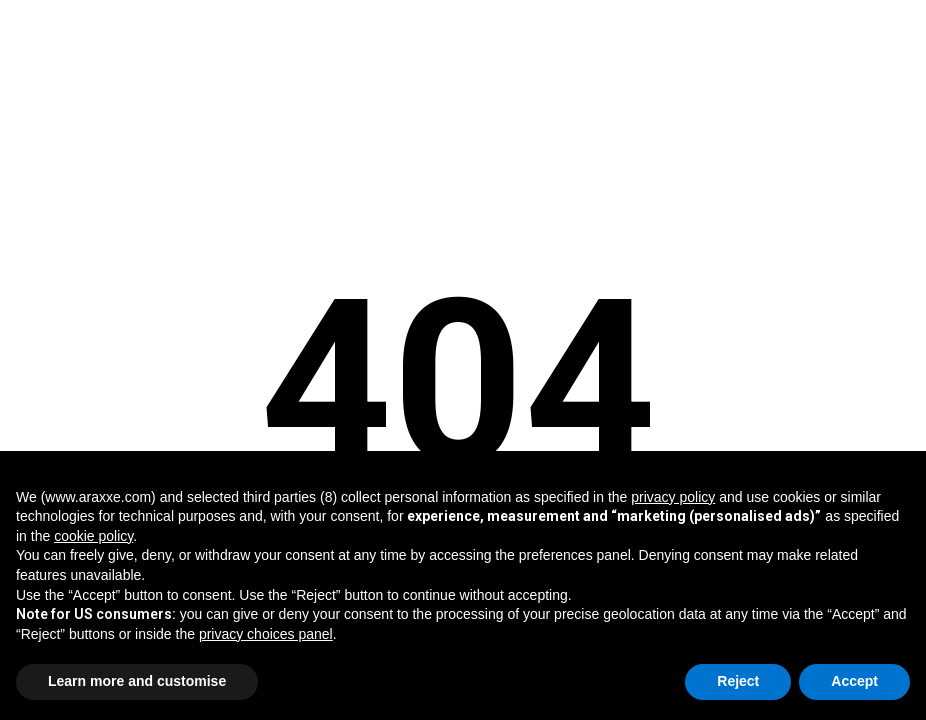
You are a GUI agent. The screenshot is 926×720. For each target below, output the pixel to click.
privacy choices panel (266, 634)
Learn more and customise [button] (137, 681)
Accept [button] (854, 681)
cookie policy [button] (93, 536)
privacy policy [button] (673, 497)
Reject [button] (738, 681)
